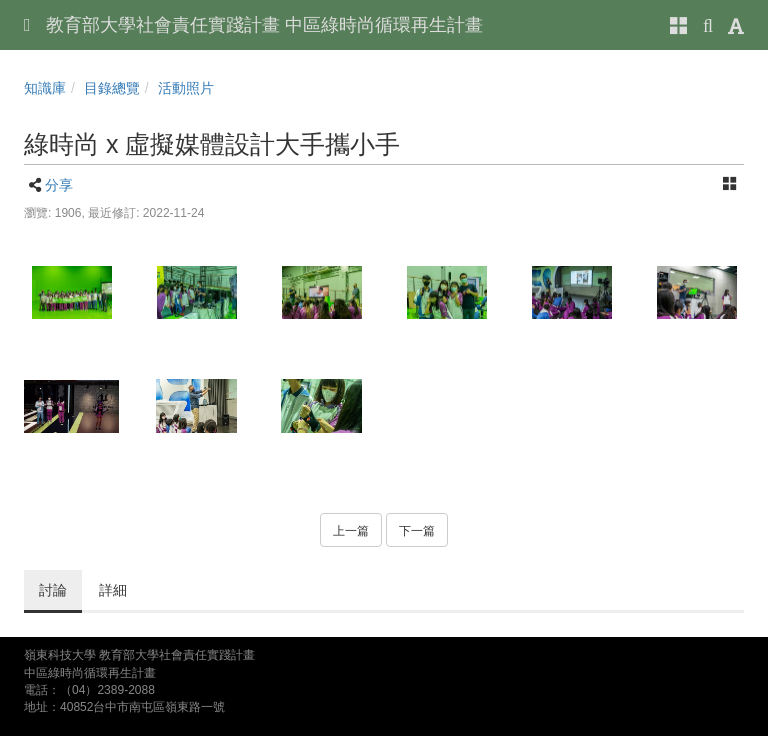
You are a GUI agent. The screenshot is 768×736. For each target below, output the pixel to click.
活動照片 (186, 88)
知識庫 (45, 88)
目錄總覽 (112, 88)
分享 (59, 185)
